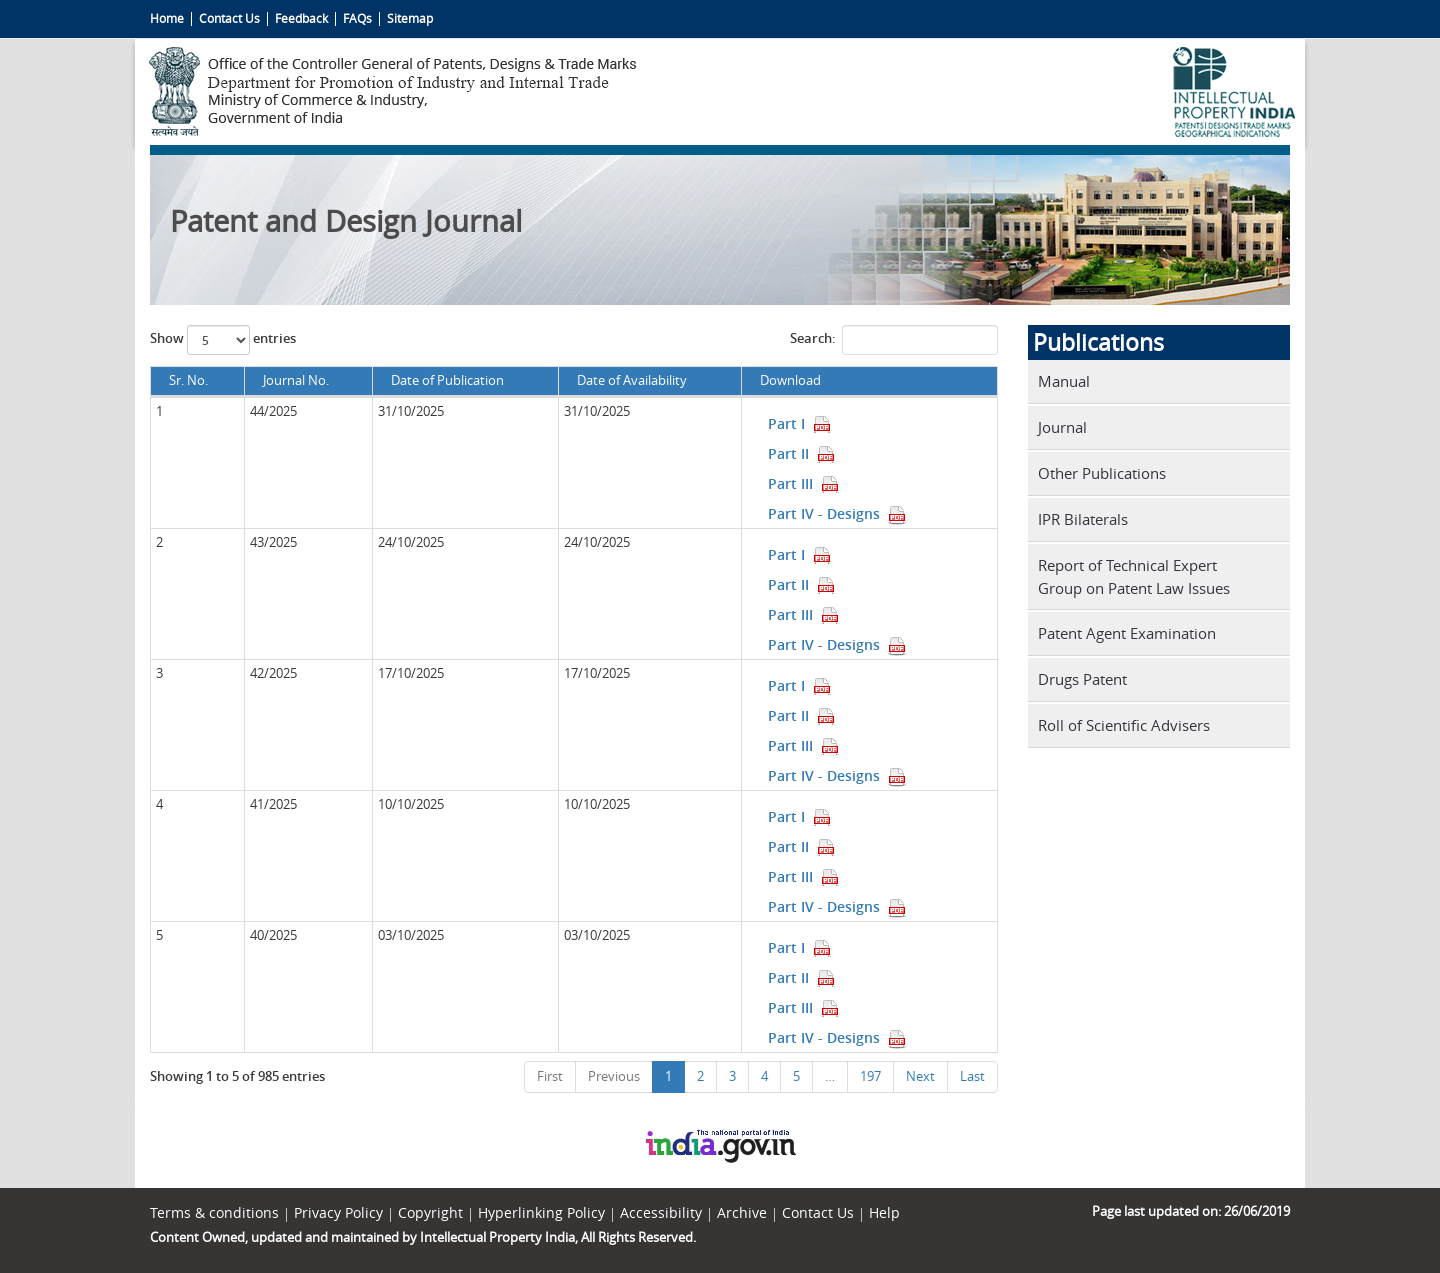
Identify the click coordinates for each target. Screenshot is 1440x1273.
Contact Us (229, 18)
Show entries (223, 340)
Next (920, 1076)
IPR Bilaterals (1083, 519)
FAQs (357, 18)
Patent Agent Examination (1127, 633)
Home (167, 18)
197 (870, 1076)
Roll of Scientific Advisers (1124, 725)
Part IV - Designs (837, 513)
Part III (804, 483)
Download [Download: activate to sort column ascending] (790, 380)
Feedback (301, 18)
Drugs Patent (1082, 679)
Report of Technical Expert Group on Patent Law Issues (1134, 576)
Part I (800, 423)
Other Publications (1102, 473)
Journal (1062, 427)
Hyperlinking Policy (541, 1213)
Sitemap (410, 18)
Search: (894, 340)
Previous (614, 1076)
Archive (742, 1213)
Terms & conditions (214, 1213)
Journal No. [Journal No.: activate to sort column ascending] (296, 380)
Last (972, 1076)
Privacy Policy (338, 1213)
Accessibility (661, 1213)
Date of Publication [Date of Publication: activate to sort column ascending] (447, 380)
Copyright (430, 1213)
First (550, 1076)
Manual (1064, 381)
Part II (802, 453)
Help (884, 1213)
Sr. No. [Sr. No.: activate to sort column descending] (188, 380)
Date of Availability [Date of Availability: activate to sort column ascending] (632, 380)
